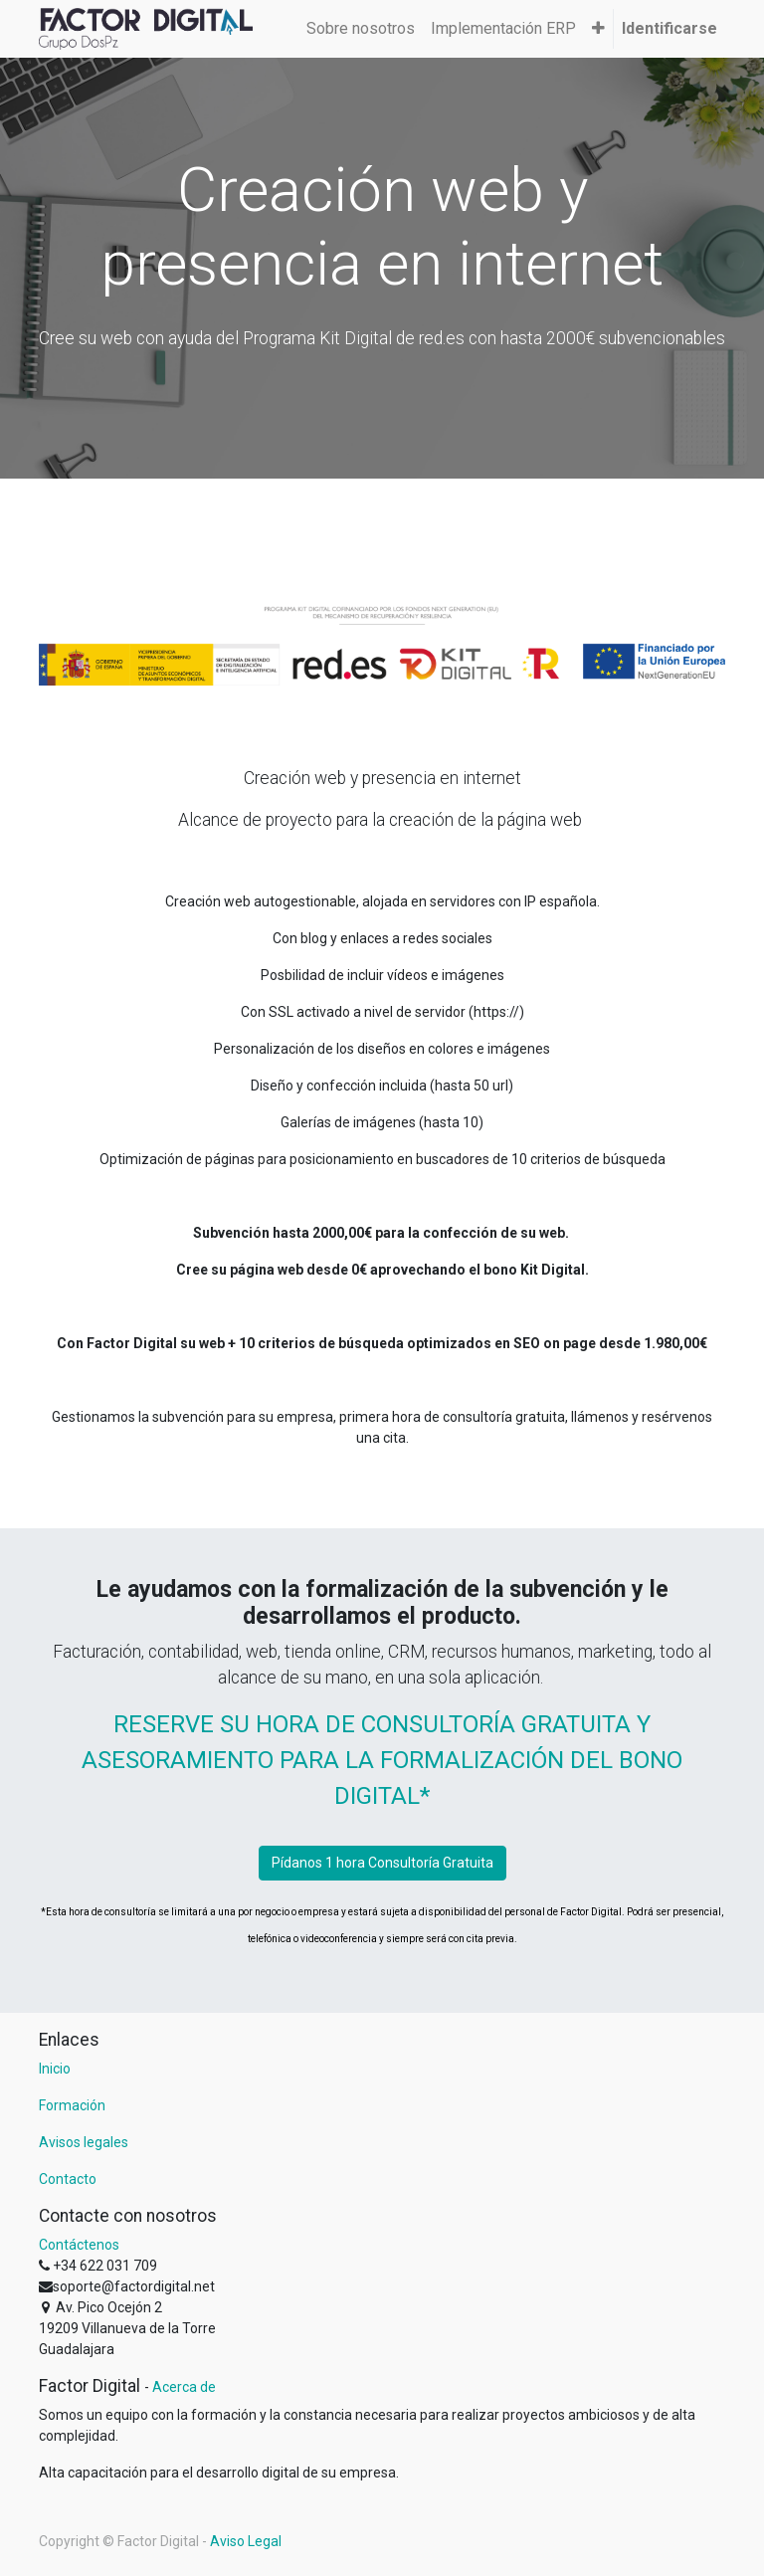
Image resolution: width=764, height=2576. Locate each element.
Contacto (67, 2179)
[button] (598, 29)
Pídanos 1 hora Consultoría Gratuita (382, 1863)
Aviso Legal (246, 2541)
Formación (72, 2105)
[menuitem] (360, 29)
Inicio (55, 2069)
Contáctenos (79, 2245)
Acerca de (184, 2387)
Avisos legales (83, 2142)
